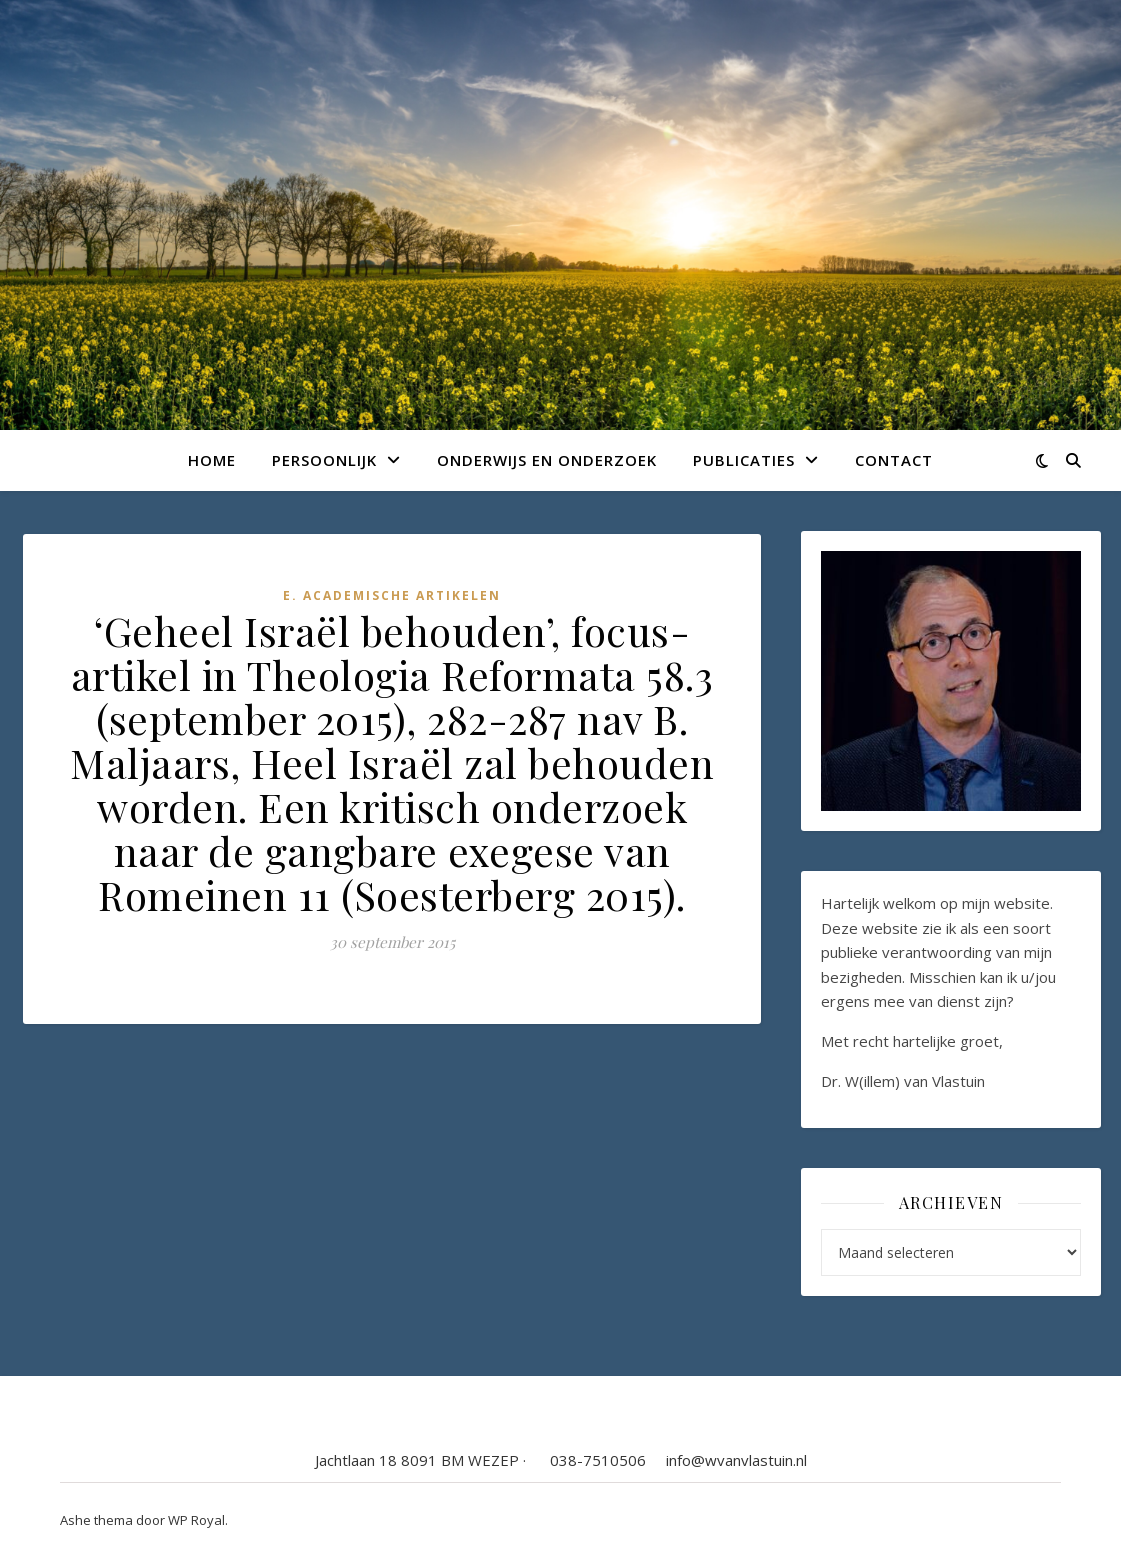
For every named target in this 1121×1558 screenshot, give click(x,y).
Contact (894, 460)
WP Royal (196, 1520)
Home (212, 460)
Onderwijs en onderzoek (547, 460)
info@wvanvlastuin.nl (736, 1460)
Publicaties (744, 460)
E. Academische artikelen (392, 595)
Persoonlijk (324, 460)
